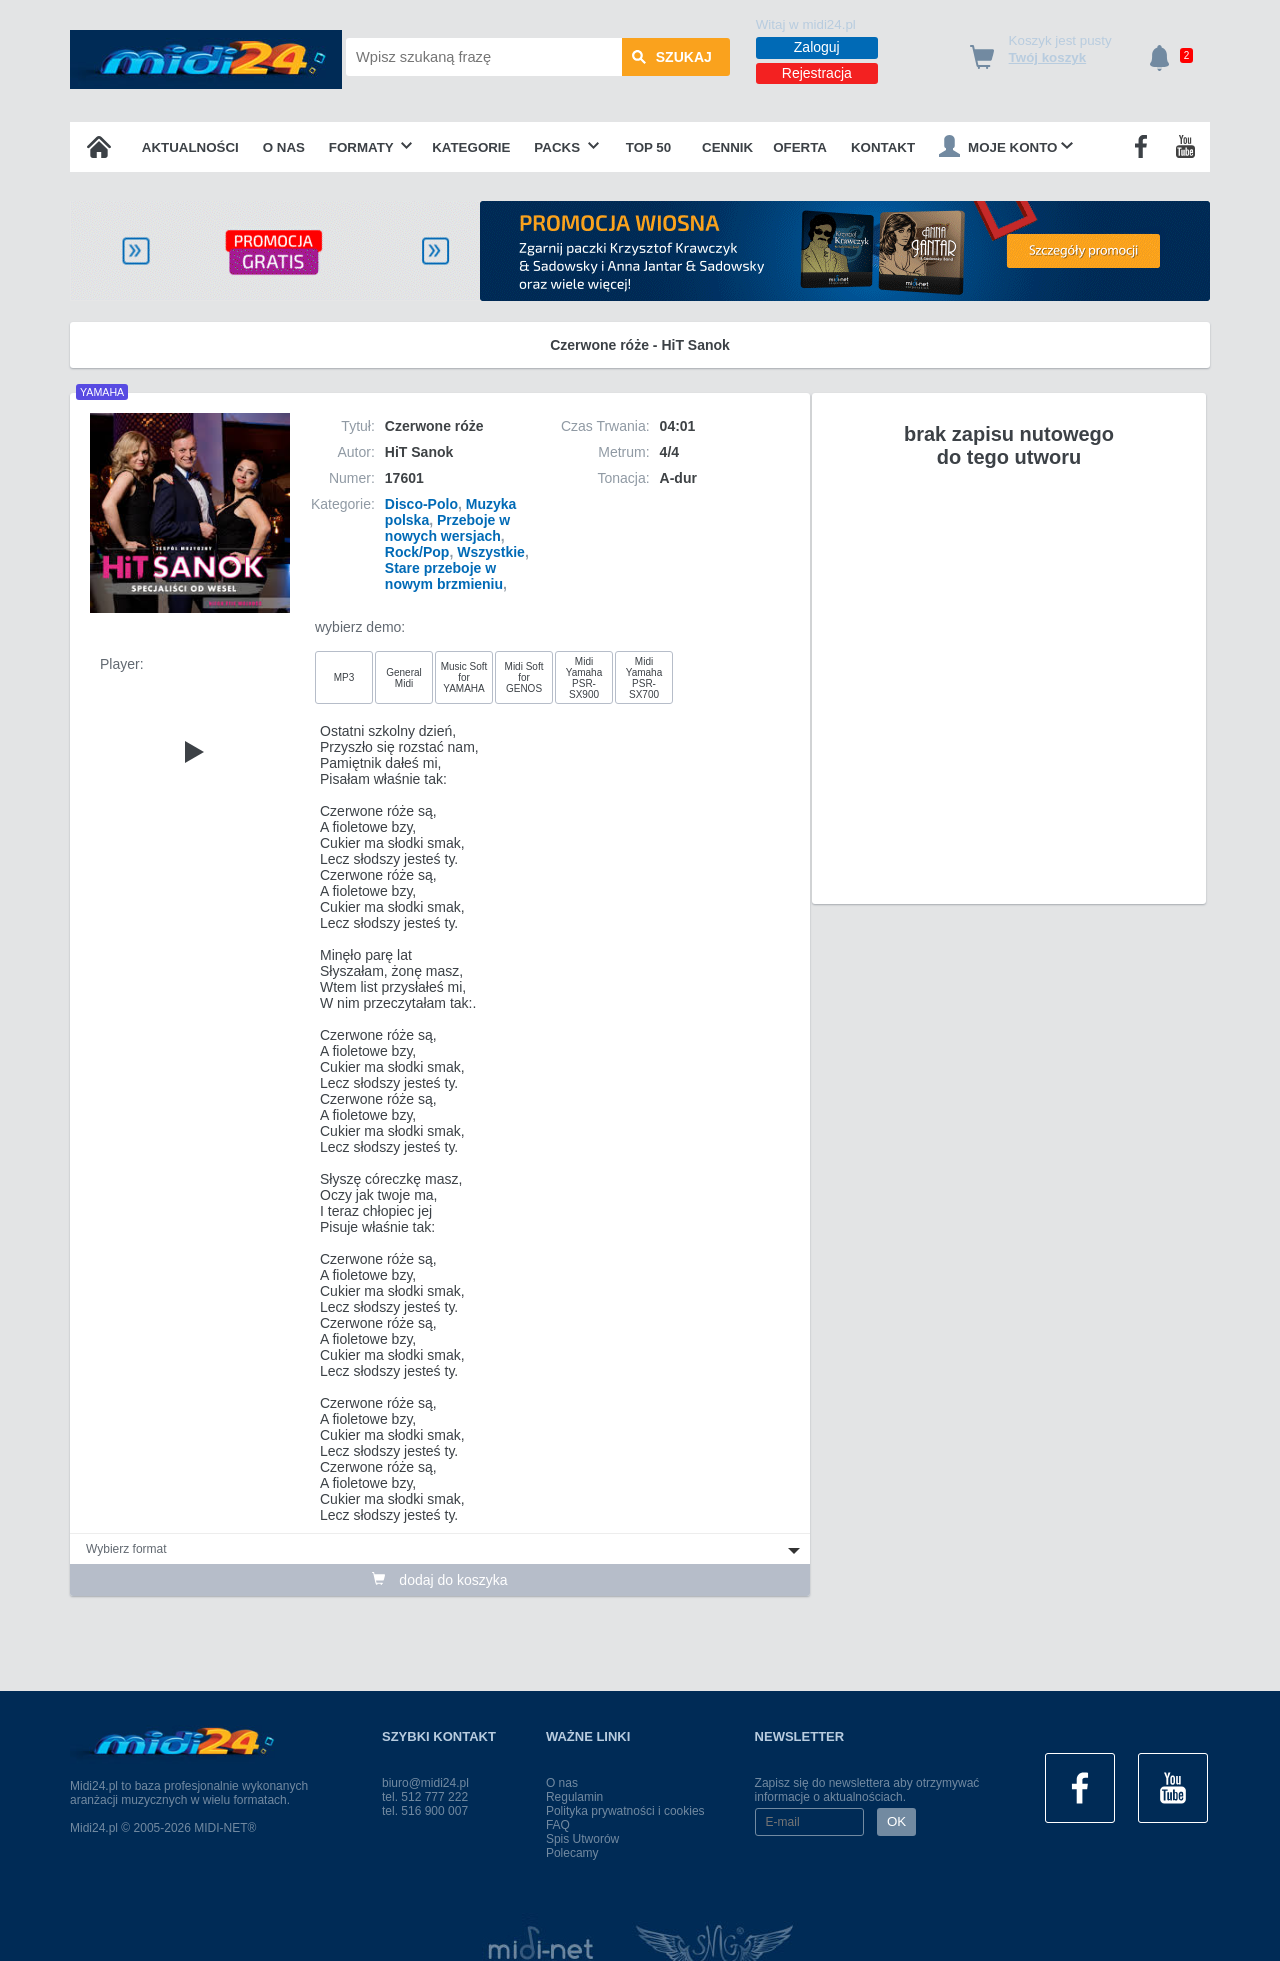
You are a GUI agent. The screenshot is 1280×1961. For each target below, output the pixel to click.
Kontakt (883, 147)
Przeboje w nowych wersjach (447, 528)
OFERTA (800, 147)
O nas (284, 147)
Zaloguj (817, 47)
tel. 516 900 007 (425, 1811)
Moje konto (1006, 146)
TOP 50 (648, 147)
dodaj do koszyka (439, 1580)
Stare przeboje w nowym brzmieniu (444, 576)
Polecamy (572, 1853)
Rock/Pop (417, 552)
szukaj (672, 57)
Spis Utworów (582, 1839)
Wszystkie (491, 552)
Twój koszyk (1048, 57)
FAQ (558, 1825)
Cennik (727, 147)
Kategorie (471, 147)
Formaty (371, 147)
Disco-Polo (421, 504)
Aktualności (190, 147)
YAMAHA (102, 392)
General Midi (404, 678)
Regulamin (574, 1797)
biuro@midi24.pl (425, 1783)
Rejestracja (817, 73)
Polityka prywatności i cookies (625, 1811)
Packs (566, 147)
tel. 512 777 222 (425, 1797)
